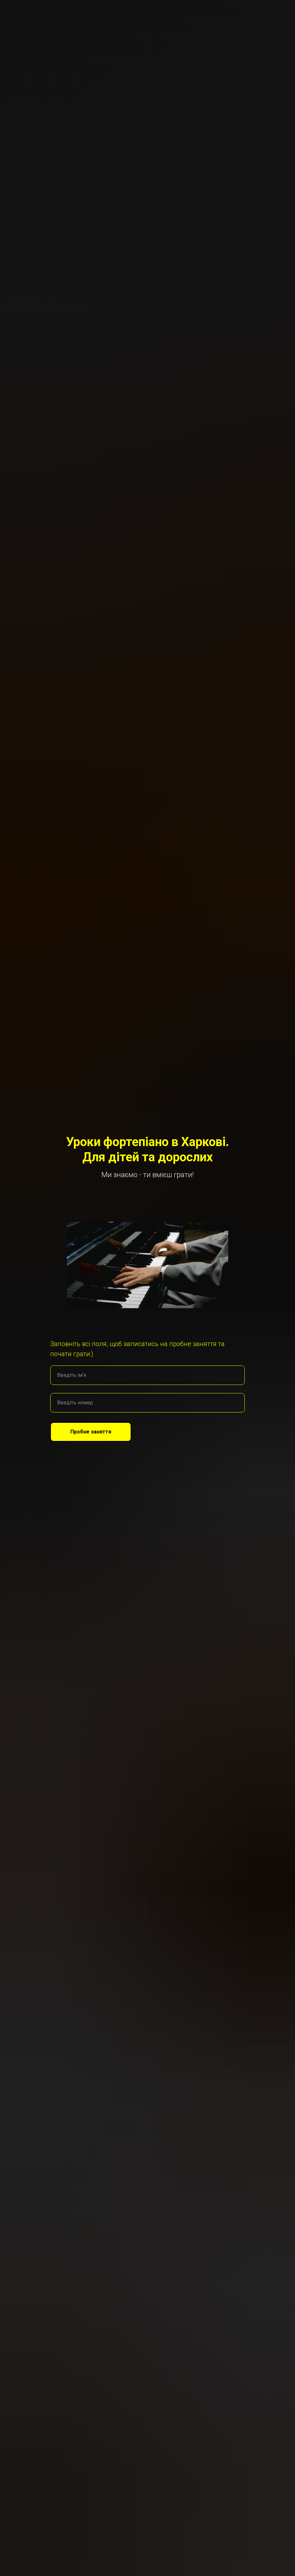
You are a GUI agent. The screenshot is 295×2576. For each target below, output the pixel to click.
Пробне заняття (100, 1432)
